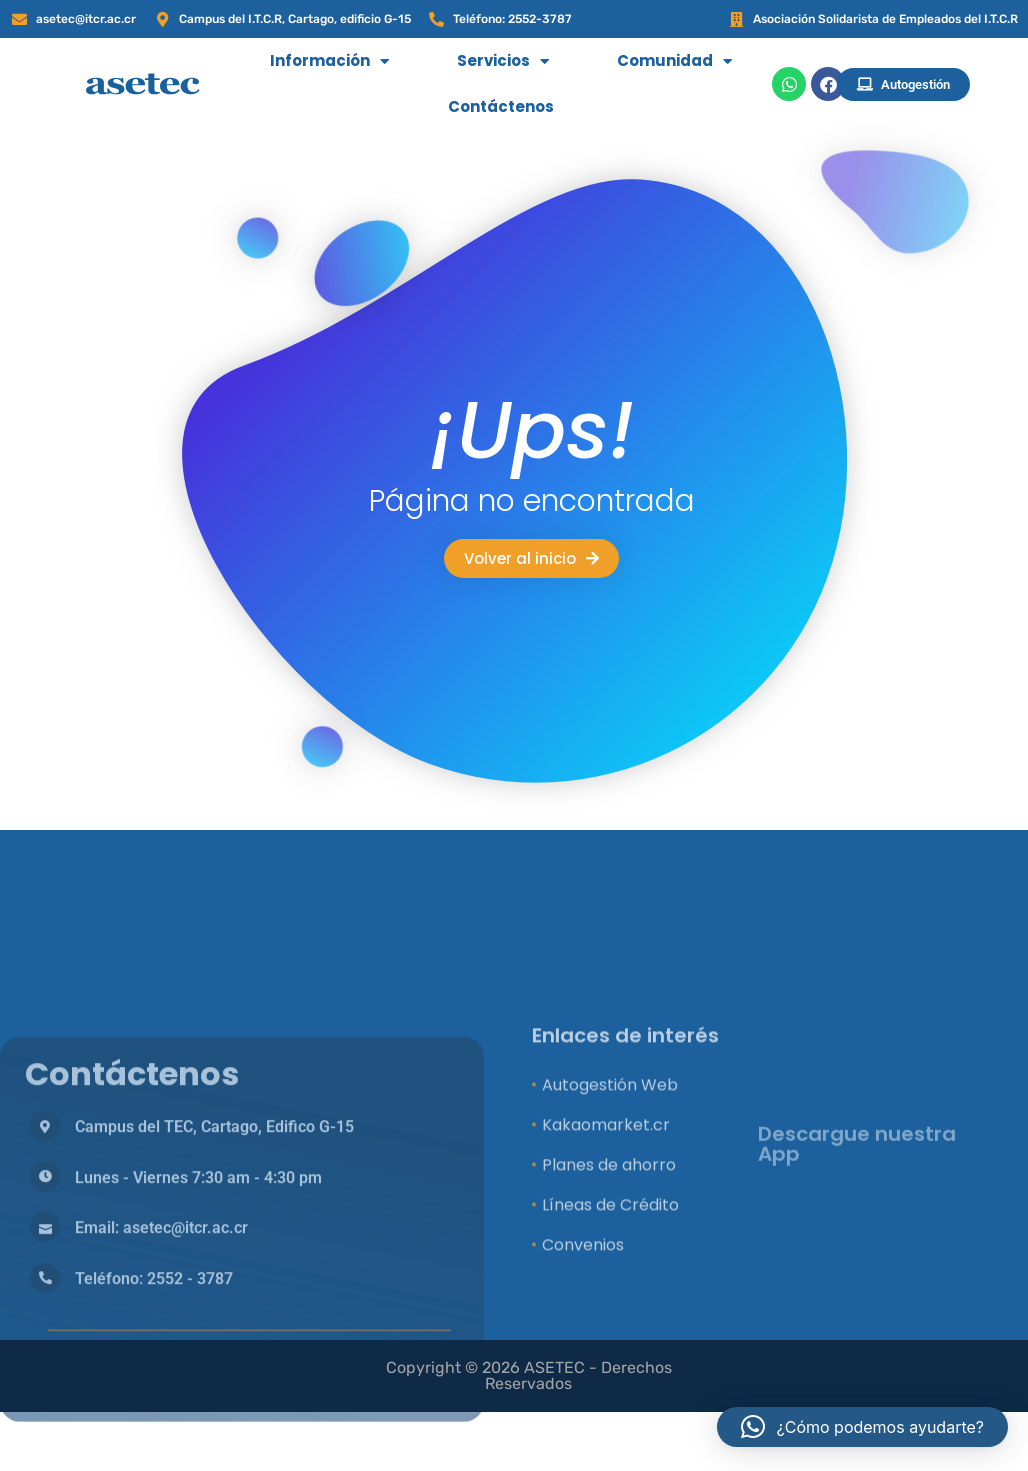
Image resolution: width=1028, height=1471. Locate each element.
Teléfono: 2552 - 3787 (154, 1444)
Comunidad (674, 61)
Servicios (503, 61)
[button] (862, 1427)
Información (329, 61)
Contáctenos (501, 106)
